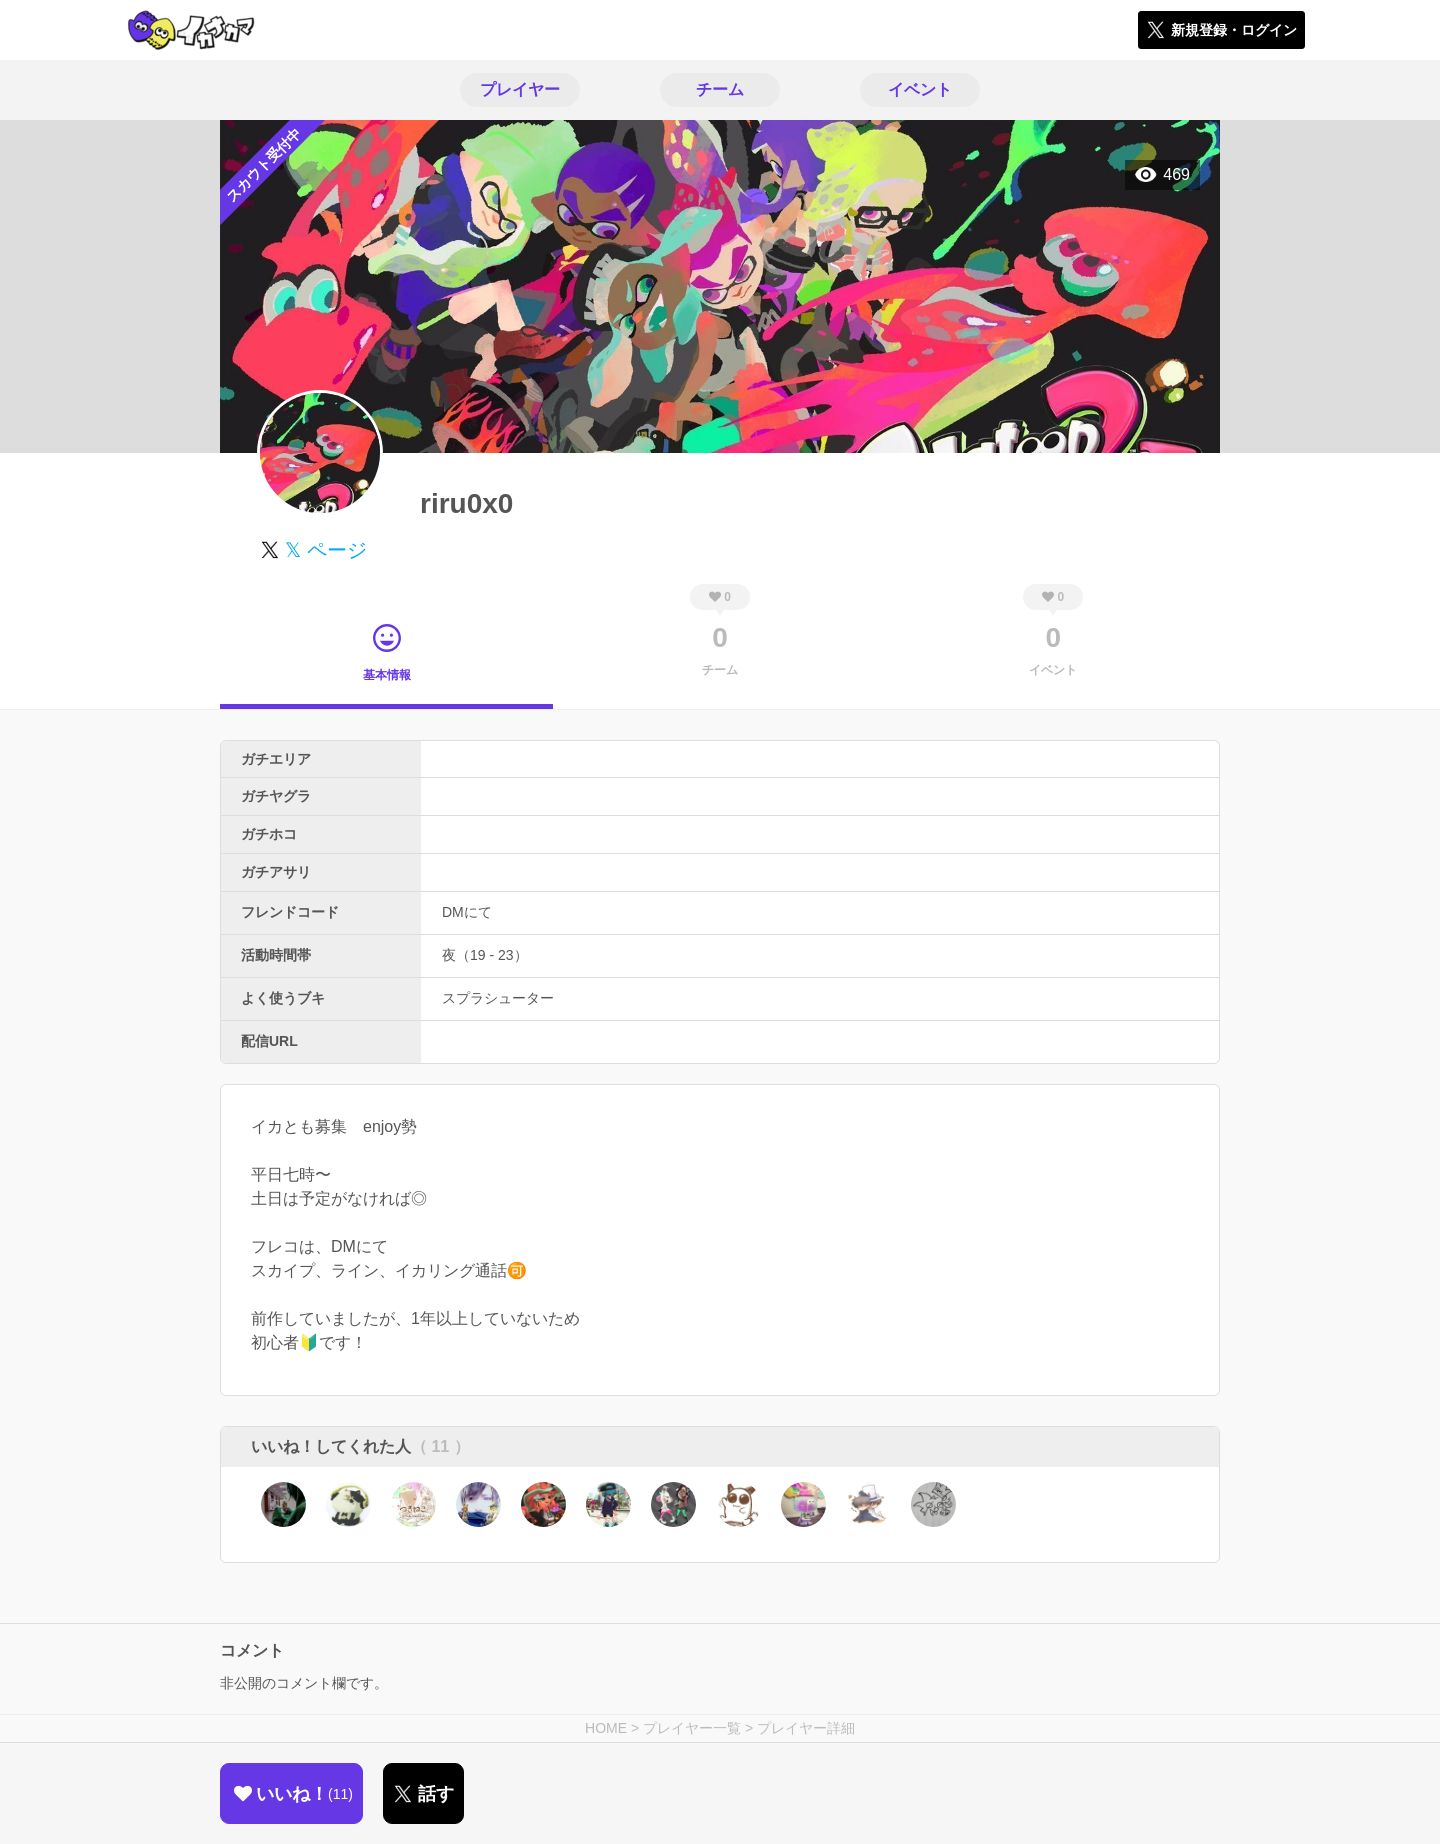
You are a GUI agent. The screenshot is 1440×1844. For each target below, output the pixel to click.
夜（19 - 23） (485, 955)
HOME (606, 1728)
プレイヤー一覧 (692, 1728)
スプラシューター (498, 998)
